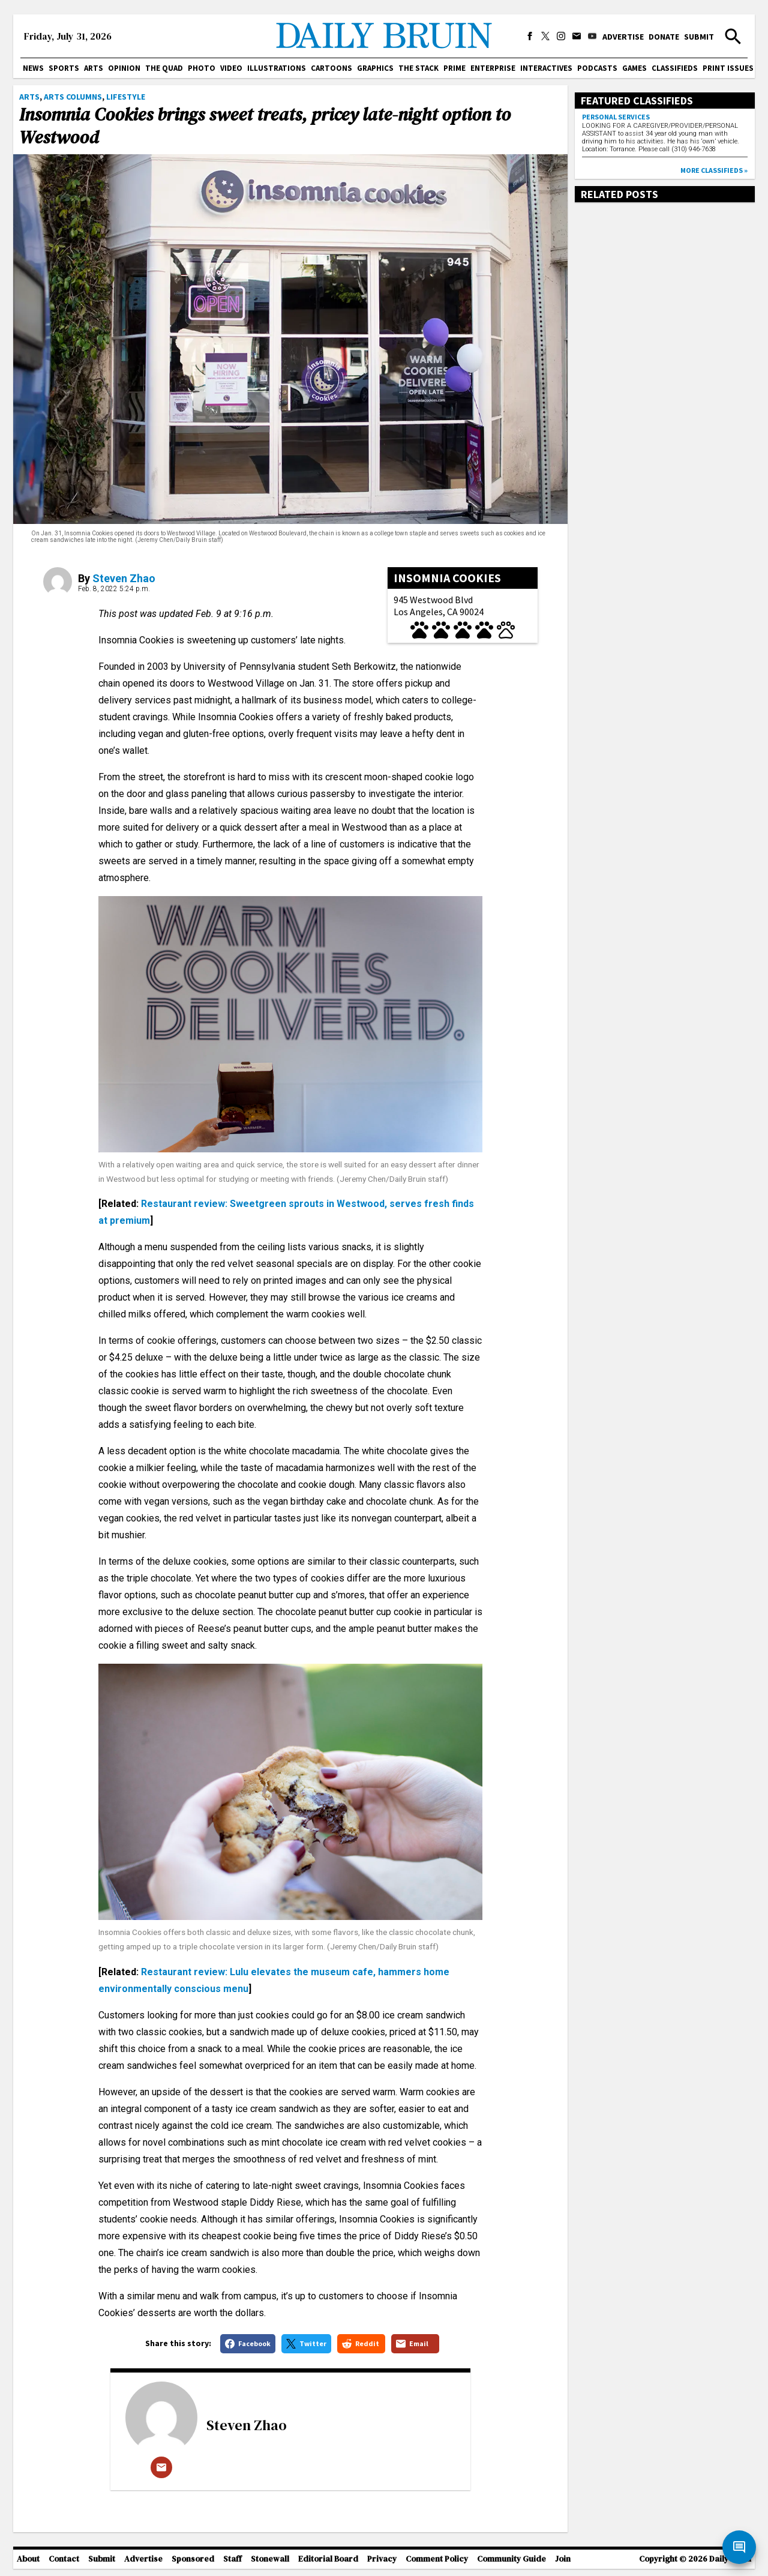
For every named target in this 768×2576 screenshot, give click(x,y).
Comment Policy (437, 2559)
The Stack (418, 68)
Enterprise (492, 68)
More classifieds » (714, 170)
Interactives (546, 68)
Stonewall (270, 2559)
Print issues (728, 68)
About (28, 2559)
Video (231, 68)
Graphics (375, 68)
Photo (201, 68)
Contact (64, 2559)
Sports (64, 68)
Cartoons (331, 68)
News (33, 68)
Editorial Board (328, 2559)
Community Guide (511, 2559)
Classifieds (675, 68)
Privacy (382, 2559)
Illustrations (276, 68)
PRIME (454, 68)
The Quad (164, 68)
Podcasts (597, 68)
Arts (93, 68)
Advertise (623, 36)
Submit (699, 36)
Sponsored (193, 2559)
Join (563, 2559)
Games (634, 68)
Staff (232, 2559)
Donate (664, 36)
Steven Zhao (123, 578)
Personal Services (616, 116)
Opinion (124, 68)
